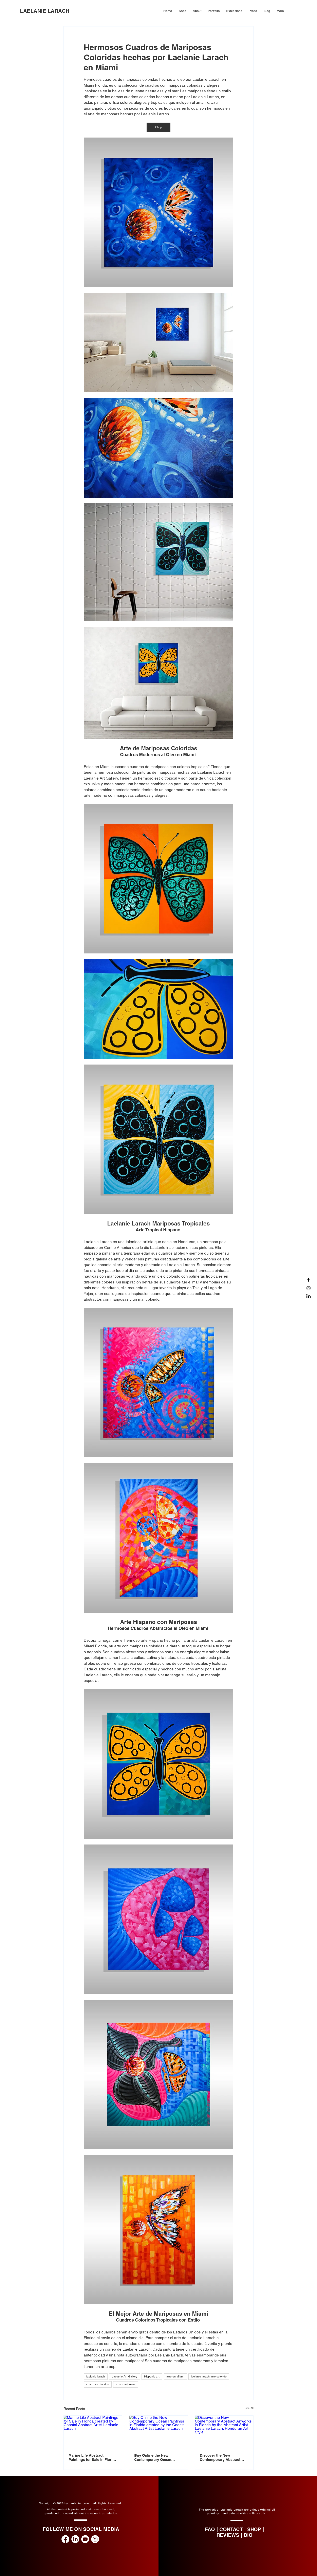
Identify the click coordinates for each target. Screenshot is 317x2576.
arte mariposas (125, 2384)
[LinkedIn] (75, 2539)
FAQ (210, 2529)
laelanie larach (95, 2376)
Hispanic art (152, 2376)
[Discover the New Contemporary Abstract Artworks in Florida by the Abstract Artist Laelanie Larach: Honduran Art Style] (224, 2432)
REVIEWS (228, 2535)
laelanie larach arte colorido (209, 2376)
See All (249, 2408)
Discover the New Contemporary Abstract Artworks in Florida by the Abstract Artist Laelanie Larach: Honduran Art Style (223, 2457)
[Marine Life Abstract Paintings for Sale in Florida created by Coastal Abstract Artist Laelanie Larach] (93, 2432)
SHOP (254, 2529)
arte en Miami (175, 2376)
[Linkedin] (308, 1296)
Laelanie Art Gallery (124, 2376)
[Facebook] (308, 1279)
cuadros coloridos (97, 2384)
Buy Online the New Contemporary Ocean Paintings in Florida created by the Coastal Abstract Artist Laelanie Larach (158, 2457)
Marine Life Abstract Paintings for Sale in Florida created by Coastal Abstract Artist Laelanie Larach (93, 2457)
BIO (247, 2535)
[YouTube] (85, 2539)
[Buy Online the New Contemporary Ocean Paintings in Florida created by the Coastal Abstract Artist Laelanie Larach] (158, 2432)
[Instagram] (308, 1288)
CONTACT (231, 2529)
